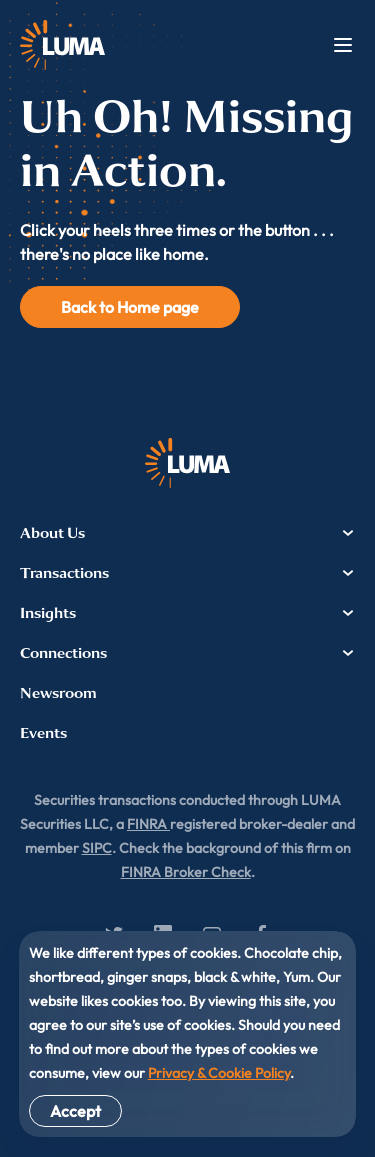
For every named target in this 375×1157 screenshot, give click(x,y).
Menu (343, 45)
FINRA (148, 824)
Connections (187, 653)
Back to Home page (130, 307)
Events (43, 733)
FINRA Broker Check (186, 872)
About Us (187, 533)
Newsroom (58, 693)
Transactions (187, 573)
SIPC (97, 848)
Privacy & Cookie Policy (219, 1073)
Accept (75, 1111)
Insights (187, 613)
